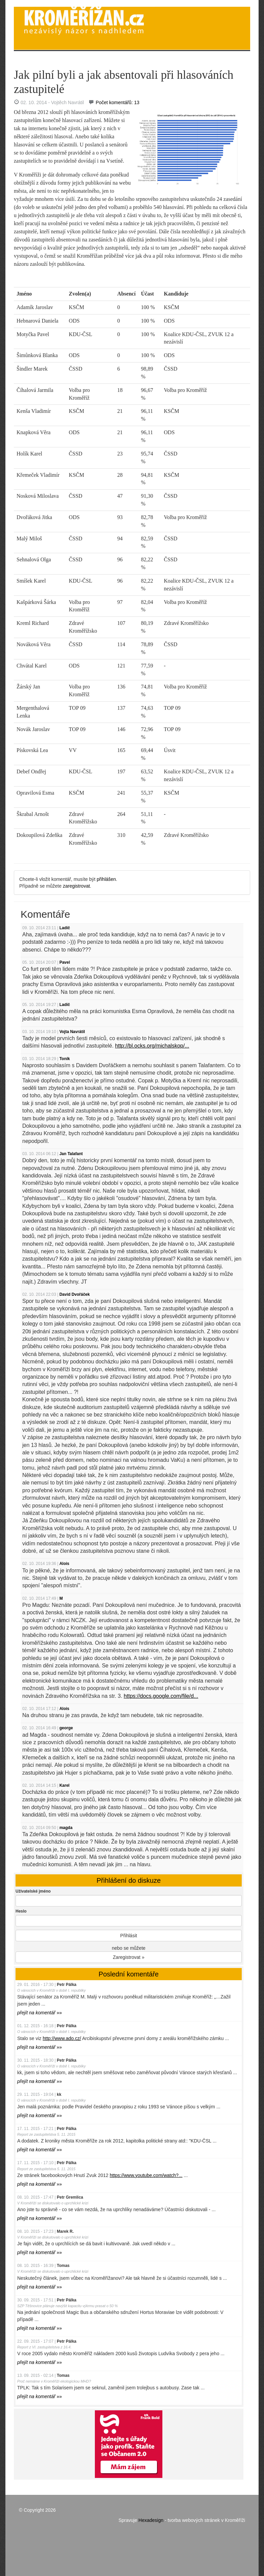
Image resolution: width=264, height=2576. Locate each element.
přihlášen (106, 879)
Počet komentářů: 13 (117, 102)
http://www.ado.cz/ (62, 2038)
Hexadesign (150, 2520)
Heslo (21, 1911)
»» (39, 2012)
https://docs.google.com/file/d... (161, 1696)
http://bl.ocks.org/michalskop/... (152, 1046)
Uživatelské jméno (33, 1891)
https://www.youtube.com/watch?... (146, 2175)
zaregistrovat (76, 886)
